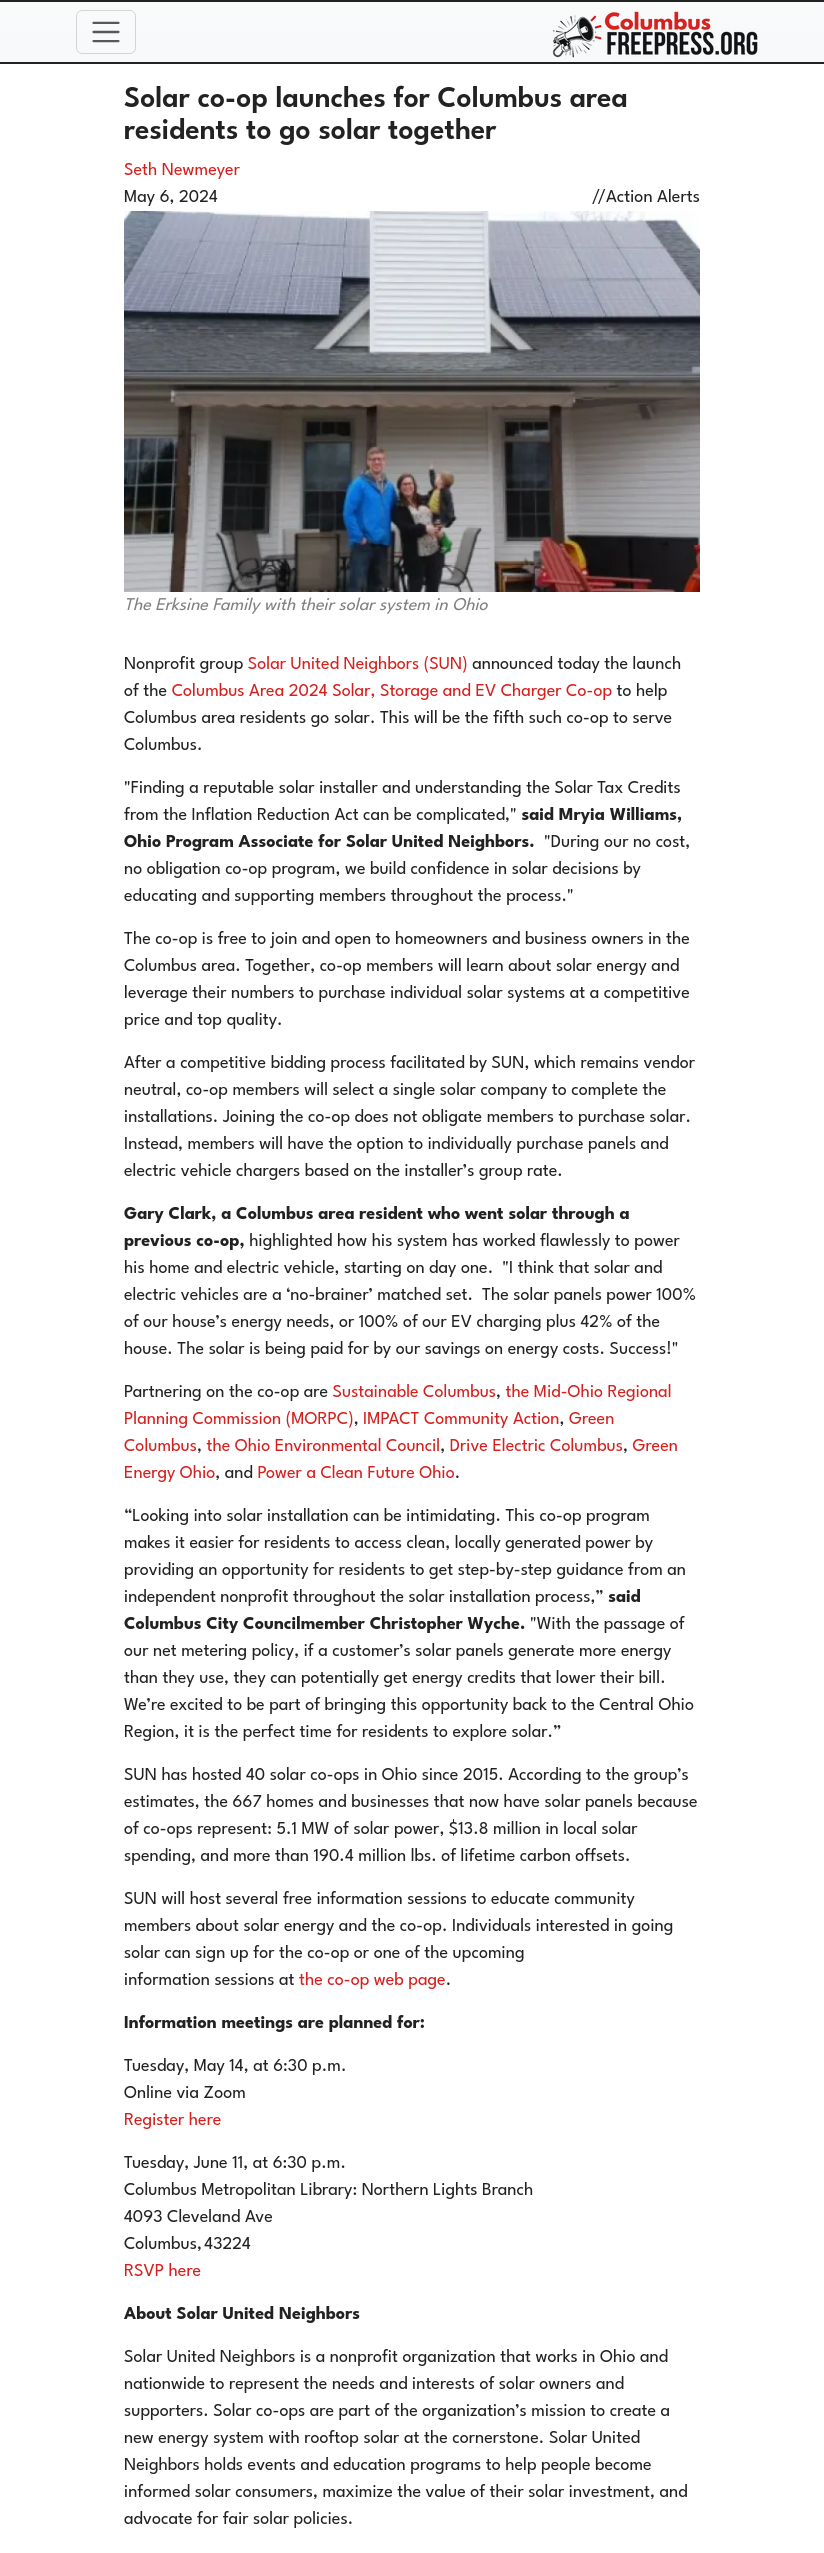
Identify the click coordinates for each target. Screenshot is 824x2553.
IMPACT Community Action (461, 1419)
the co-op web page (372, 1980)
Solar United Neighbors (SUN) (358, 664)
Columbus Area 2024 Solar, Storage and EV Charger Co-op (392, 691)
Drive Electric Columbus (536, 1446)
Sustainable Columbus (415, 1392)
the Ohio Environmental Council (323, 1446)
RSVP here (162, 2271)
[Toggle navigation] (106, 32)
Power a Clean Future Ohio (355, 1473)
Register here (172, 2120)
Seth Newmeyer (182, 170)
